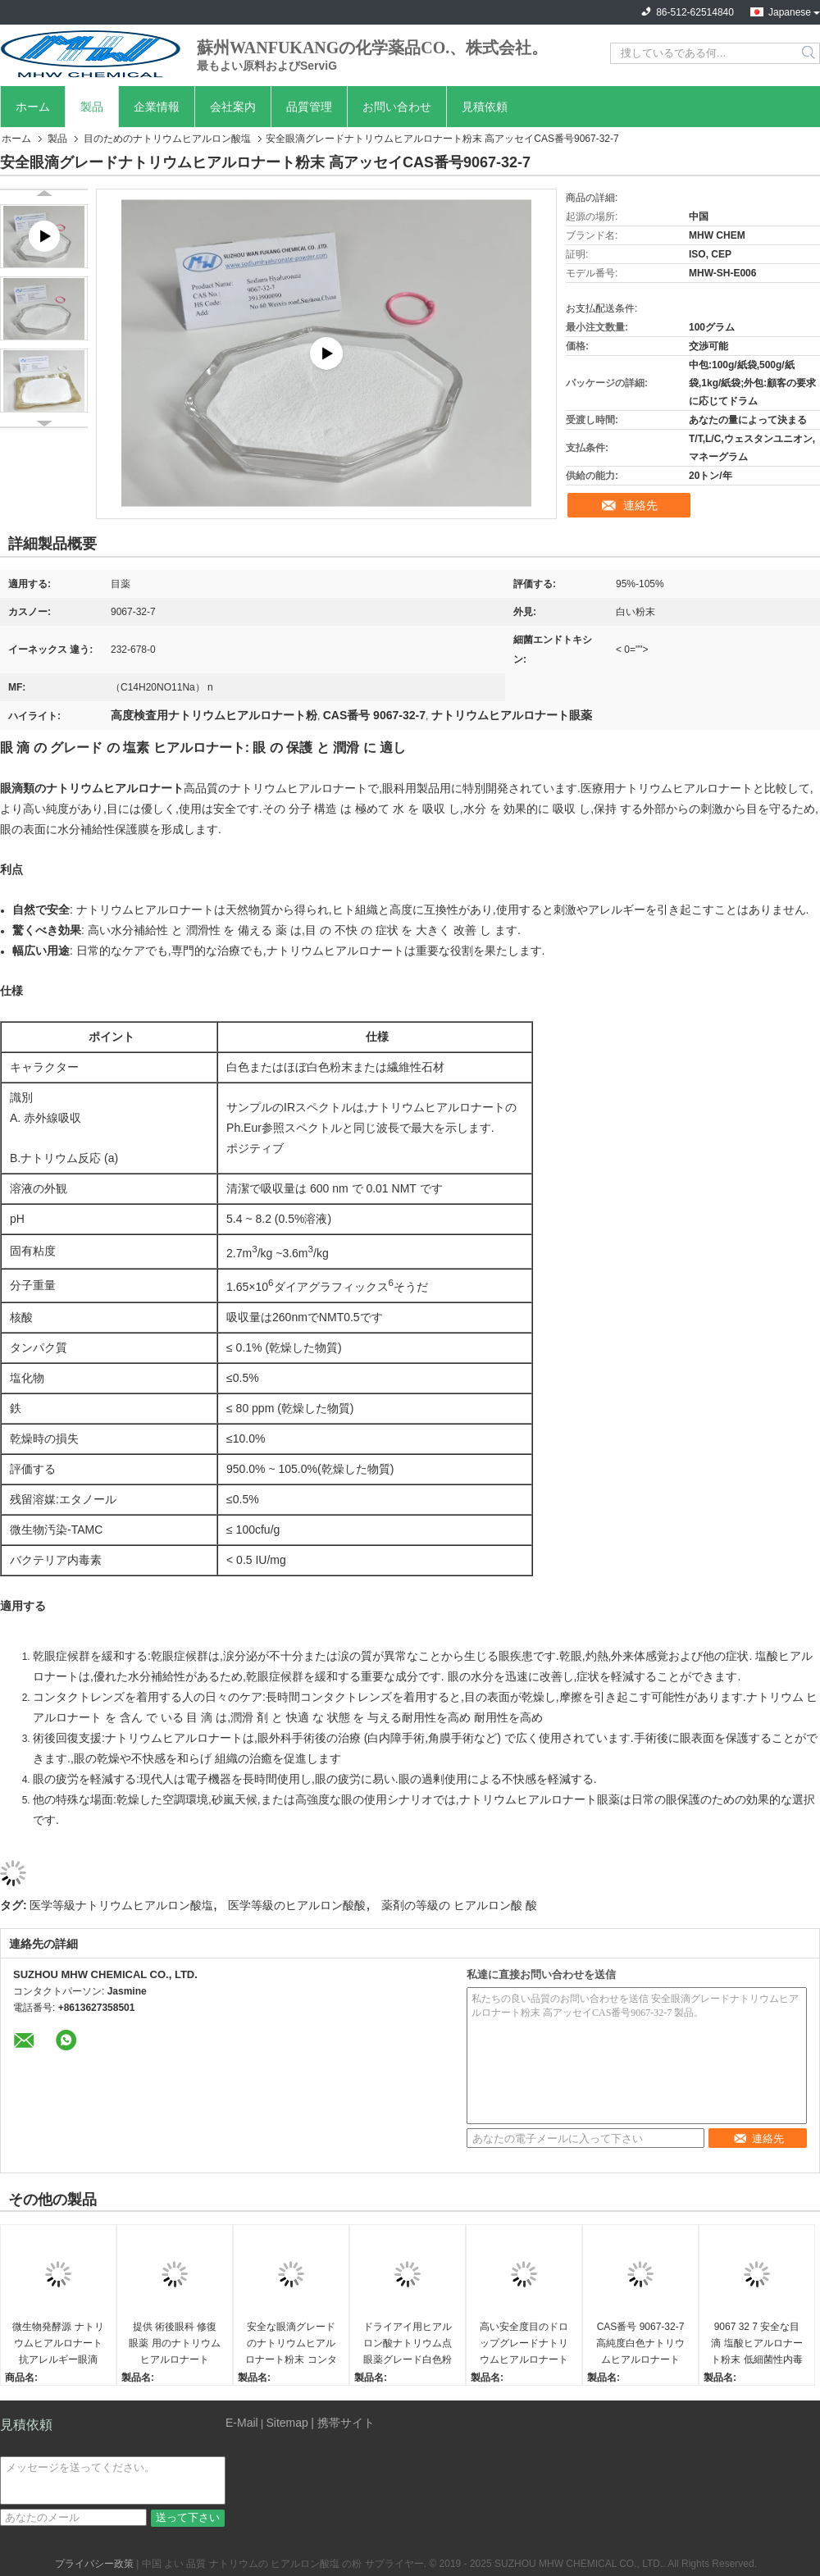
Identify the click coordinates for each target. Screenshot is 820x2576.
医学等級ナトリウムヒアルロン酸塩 (121, 1905)
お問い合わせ (396, 106)
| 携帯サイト (343, 2422)
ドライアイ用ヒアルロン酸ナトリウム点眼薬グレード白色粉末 (407, 2344)
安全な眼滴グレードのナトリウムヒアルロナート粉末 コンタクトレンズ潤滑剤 (290, 2344)
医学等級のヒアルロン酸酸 (297, 1905)
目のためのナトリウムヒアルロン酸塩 (167, 138)
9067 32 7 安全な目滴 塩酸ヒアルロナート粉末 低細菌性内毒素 (756, 2344)
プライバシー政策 (94, 2563)
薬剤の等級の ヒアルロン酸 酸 (459, 1905)
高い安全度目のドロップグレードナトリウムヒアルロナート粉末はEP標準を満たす (524, 2344)
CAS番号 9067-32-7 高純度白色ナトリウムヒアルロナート (640, 2343)
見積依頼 (485, 106)
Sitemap (287, 2422)
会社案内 (233, 106)
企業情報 (157, 106)
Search (810, 53)
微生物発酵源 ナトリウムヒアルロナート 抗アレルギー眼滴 (57, 2343)
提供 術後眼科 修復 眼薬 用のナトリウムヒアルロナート (174, 2343)
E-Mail (242, 2422)
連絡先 (640, 505)
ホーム (33, 106)
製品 (91, 106)
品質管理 (309, 106)
